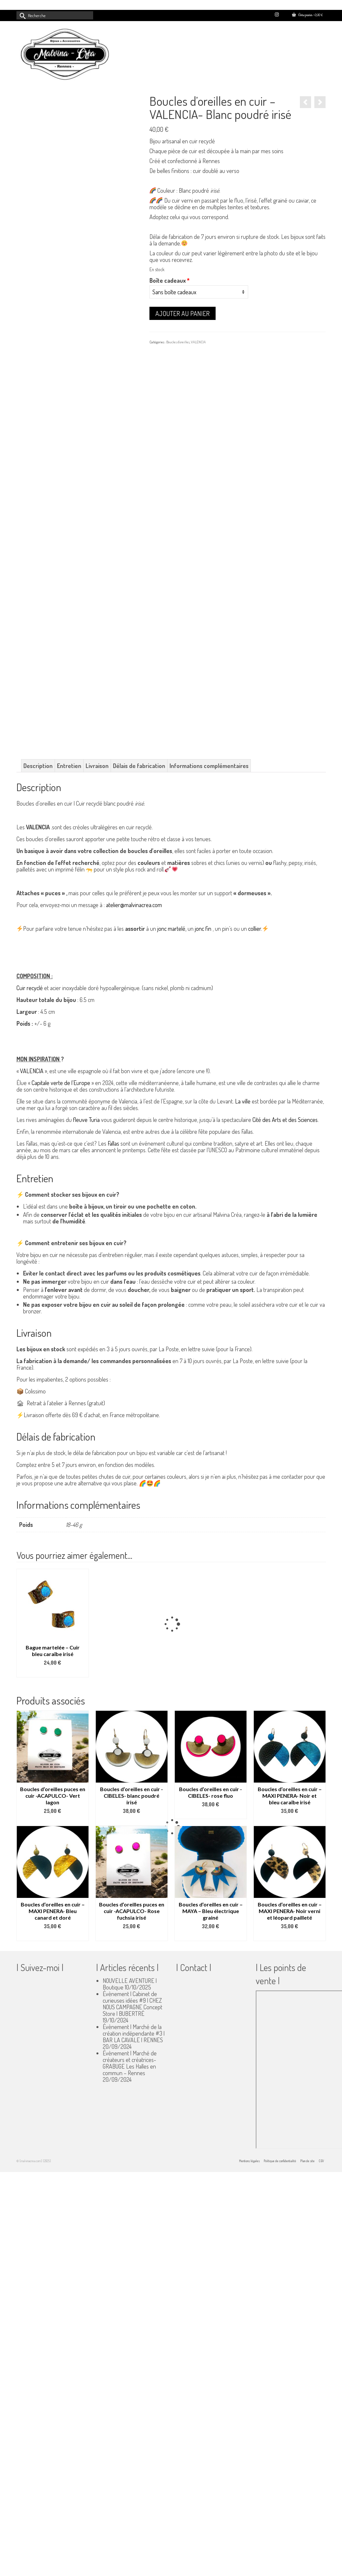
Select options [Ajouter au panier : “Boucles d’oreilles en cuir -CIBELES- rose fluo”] (210, 1814)
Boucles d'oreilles (178, 342)
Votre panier (307, 15)
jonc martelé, (171, 928)
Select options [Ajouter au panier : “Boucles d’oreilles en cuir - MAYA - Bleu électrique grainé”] (210, 1936)
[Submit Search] (21, 15)
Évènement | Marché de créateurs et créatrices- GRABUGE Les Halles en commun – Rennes (130, 2062)
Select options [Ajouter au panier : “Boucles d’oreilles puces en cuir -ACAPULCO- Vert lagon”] (52, 1821)
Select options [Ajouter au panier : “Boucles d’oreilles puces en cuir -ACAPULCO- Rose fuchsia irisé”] (131, 1936)
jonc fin (203, 928)
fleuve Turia (86, 1119)
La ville (242, 1101)
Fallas (113, 1143)
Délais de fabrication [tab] (139, 765)
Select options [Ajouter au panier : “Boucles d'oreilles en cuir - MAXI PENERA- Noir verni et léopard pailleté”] (289, 1936)
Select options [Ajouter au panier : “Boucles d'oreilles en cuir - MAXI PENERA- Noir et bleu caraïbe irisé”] (289, 1821)
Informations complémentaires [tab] (209, 765)
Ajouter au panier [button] (52, 1672)
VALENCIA (198, 342)
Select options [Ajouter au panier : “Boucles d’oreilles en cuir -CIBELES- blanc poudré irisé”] (131, 1821)
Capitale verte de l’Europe (61, 1082)
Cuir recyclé (29, 987)
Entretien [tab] (69, 765)
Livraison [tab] (97, 765)
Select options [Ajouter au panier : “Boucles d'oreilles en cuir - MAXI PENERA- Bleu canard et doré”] (52, 1936)
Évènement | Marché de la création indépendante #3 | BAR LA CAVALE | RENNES (134, 2033)
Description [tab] (38, 765)
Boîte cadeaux (169, 280)
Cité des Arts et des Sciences (285, 1119)
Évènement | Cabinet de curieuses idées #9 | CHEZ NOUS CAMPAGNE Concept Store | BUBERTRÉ (132, 2003)
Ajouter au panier (182, 313)
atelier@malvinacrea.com (134, 904)
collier (254, 928)
